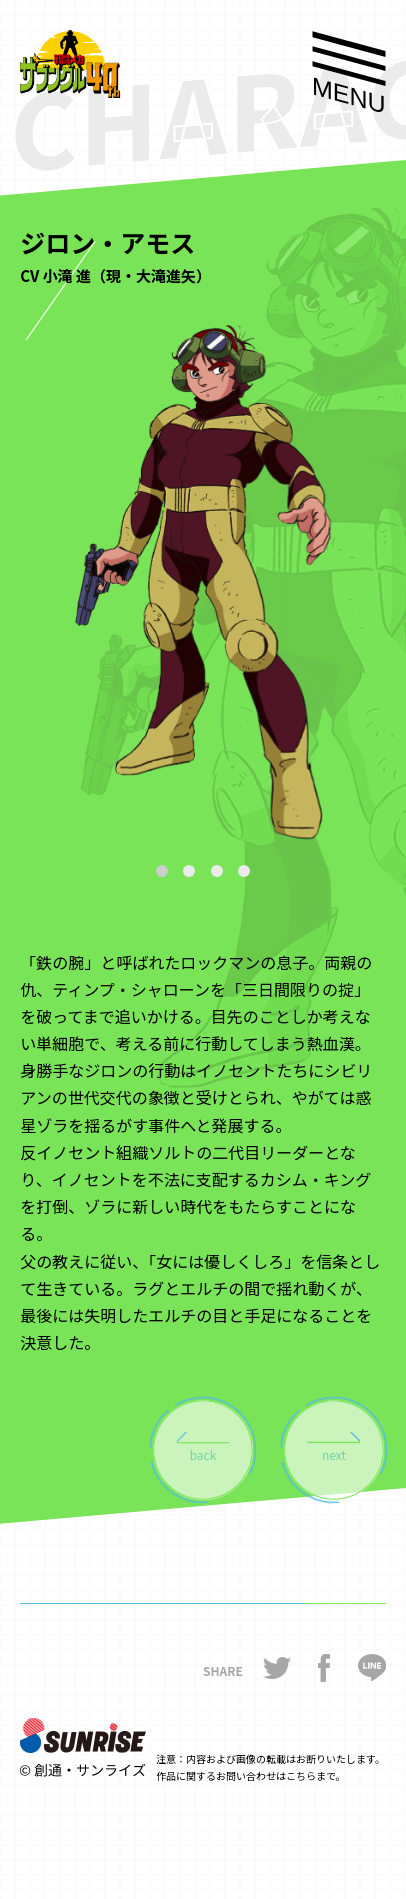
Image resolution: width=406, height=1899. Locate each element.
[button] (162, 871)
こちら (301, 1775)
